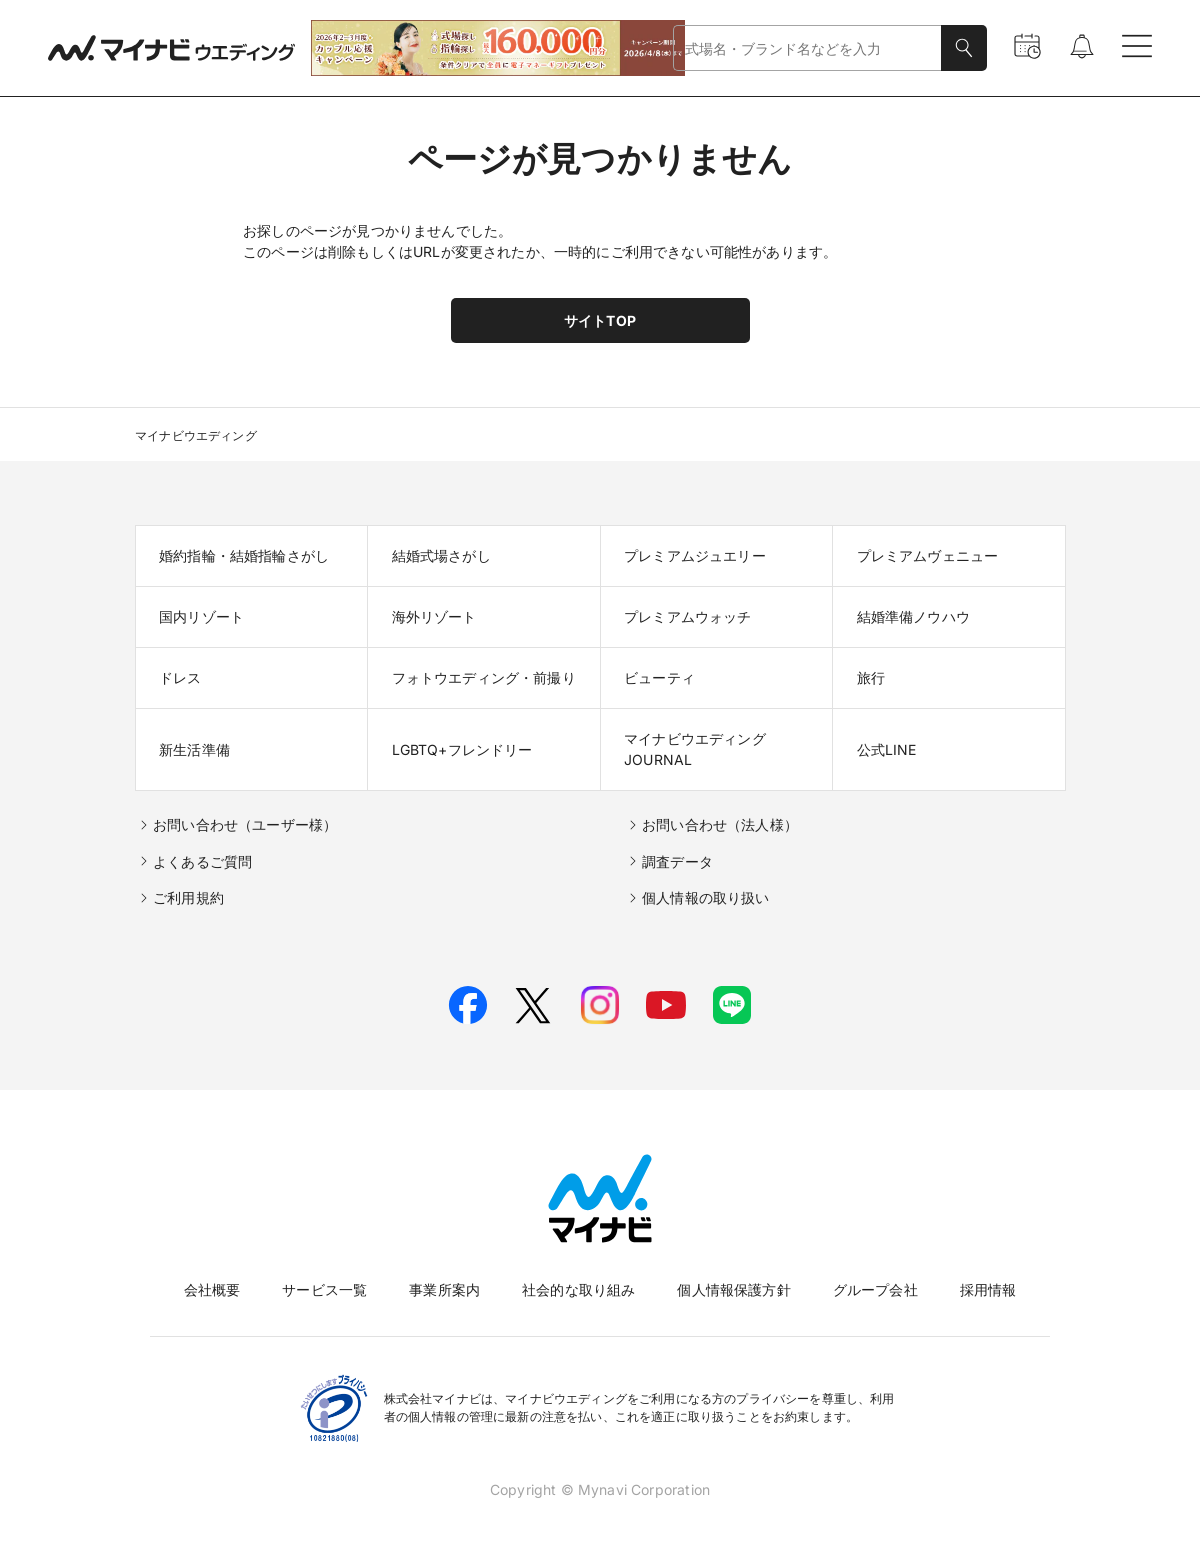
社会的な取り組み (578, 1289)
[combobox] (807, 48)
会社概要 (212, 1289)
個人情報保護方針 (733, 1289)
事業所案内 (444, 1289)
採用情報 (988, 1289)
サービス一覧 (324, 1289)
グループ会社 (875, 1289)
